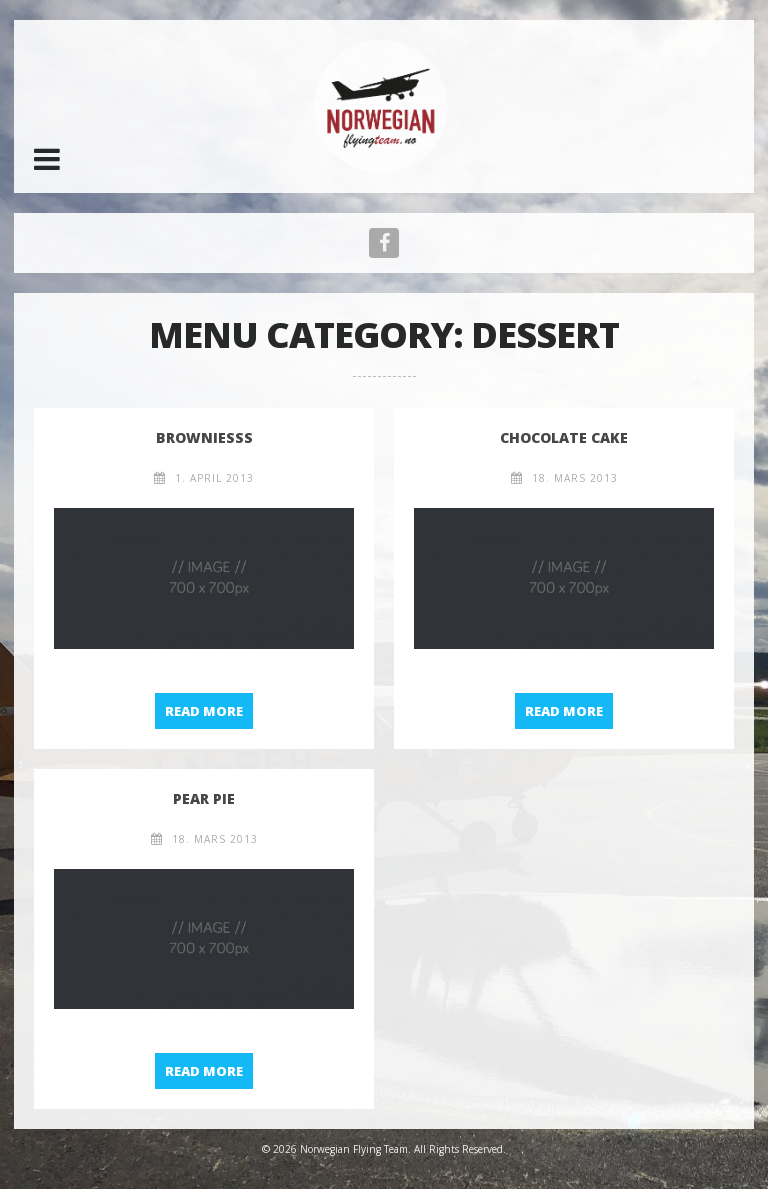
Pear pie (204, 798)
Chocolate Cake (564, 437)
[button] (47, 159)
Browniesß (204, 437)
